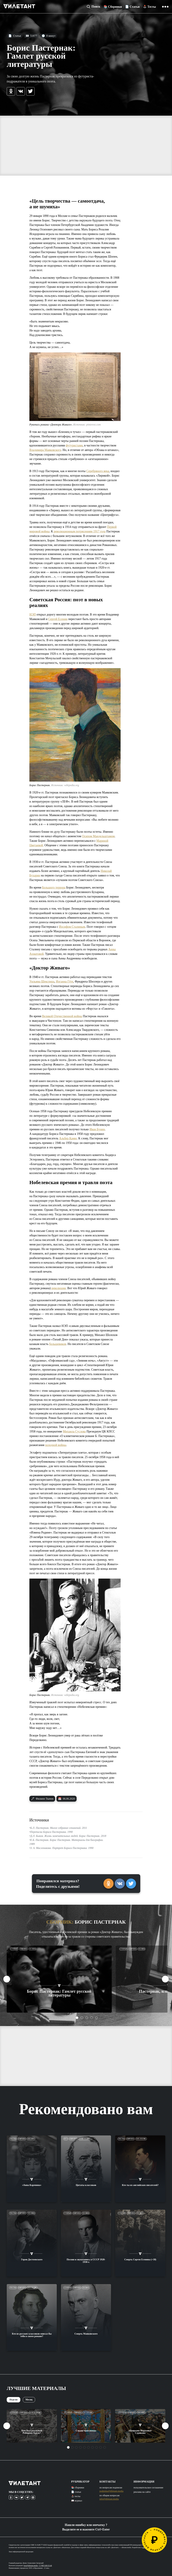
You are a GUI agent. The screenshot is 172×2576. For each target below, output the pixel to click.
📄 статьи (76, 2492)
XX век (32, 1949)
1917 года (99, 531)
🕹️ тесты (75, 2496)
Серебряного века (97, 471)
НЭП (32, 614)
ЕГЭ (66, 2139)
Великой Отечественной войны (62, 1016)
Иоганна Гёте (64, 981)
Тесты (13, 2139)
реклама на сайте (142, 2492)
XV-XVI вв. (88, 2412)
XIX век (31, 2139)
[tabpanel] (59, 1979)
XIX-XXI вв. (141, 2139)
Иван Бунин (97, 1129)
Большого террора (53, 887)
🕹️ (149, 7)
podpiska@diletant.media (111, 2491)
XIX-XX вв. (32, 2287)
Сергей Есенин (58, 619)
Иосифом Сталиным (72, 926)
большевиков (57, 1344)
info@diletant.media (109, 2499)
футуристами (74, 445)
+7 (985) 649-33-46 (45, 2565)
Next (165, 1979)
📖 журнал (76, 2500)
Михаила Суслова (74, 1431)
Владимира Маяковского (45, 450)
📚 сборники (77, 2487)
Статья (14, 35)
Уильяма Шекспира (41, 981)
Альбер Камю (68, 1138)
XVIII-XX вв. (84, 2139)
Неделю (13, 2399)
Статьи (14, 1949)
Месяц (29, 2399)
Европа (23, 1949)
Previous (6, 1979)
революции (58, 1288)
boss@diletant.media (31, 2565)
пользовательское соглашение (148, 2487)
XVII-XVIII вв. (35, 2412)
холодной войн (54, 1445)
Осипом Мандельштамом (98, 836)
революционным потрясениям (73, 531)
